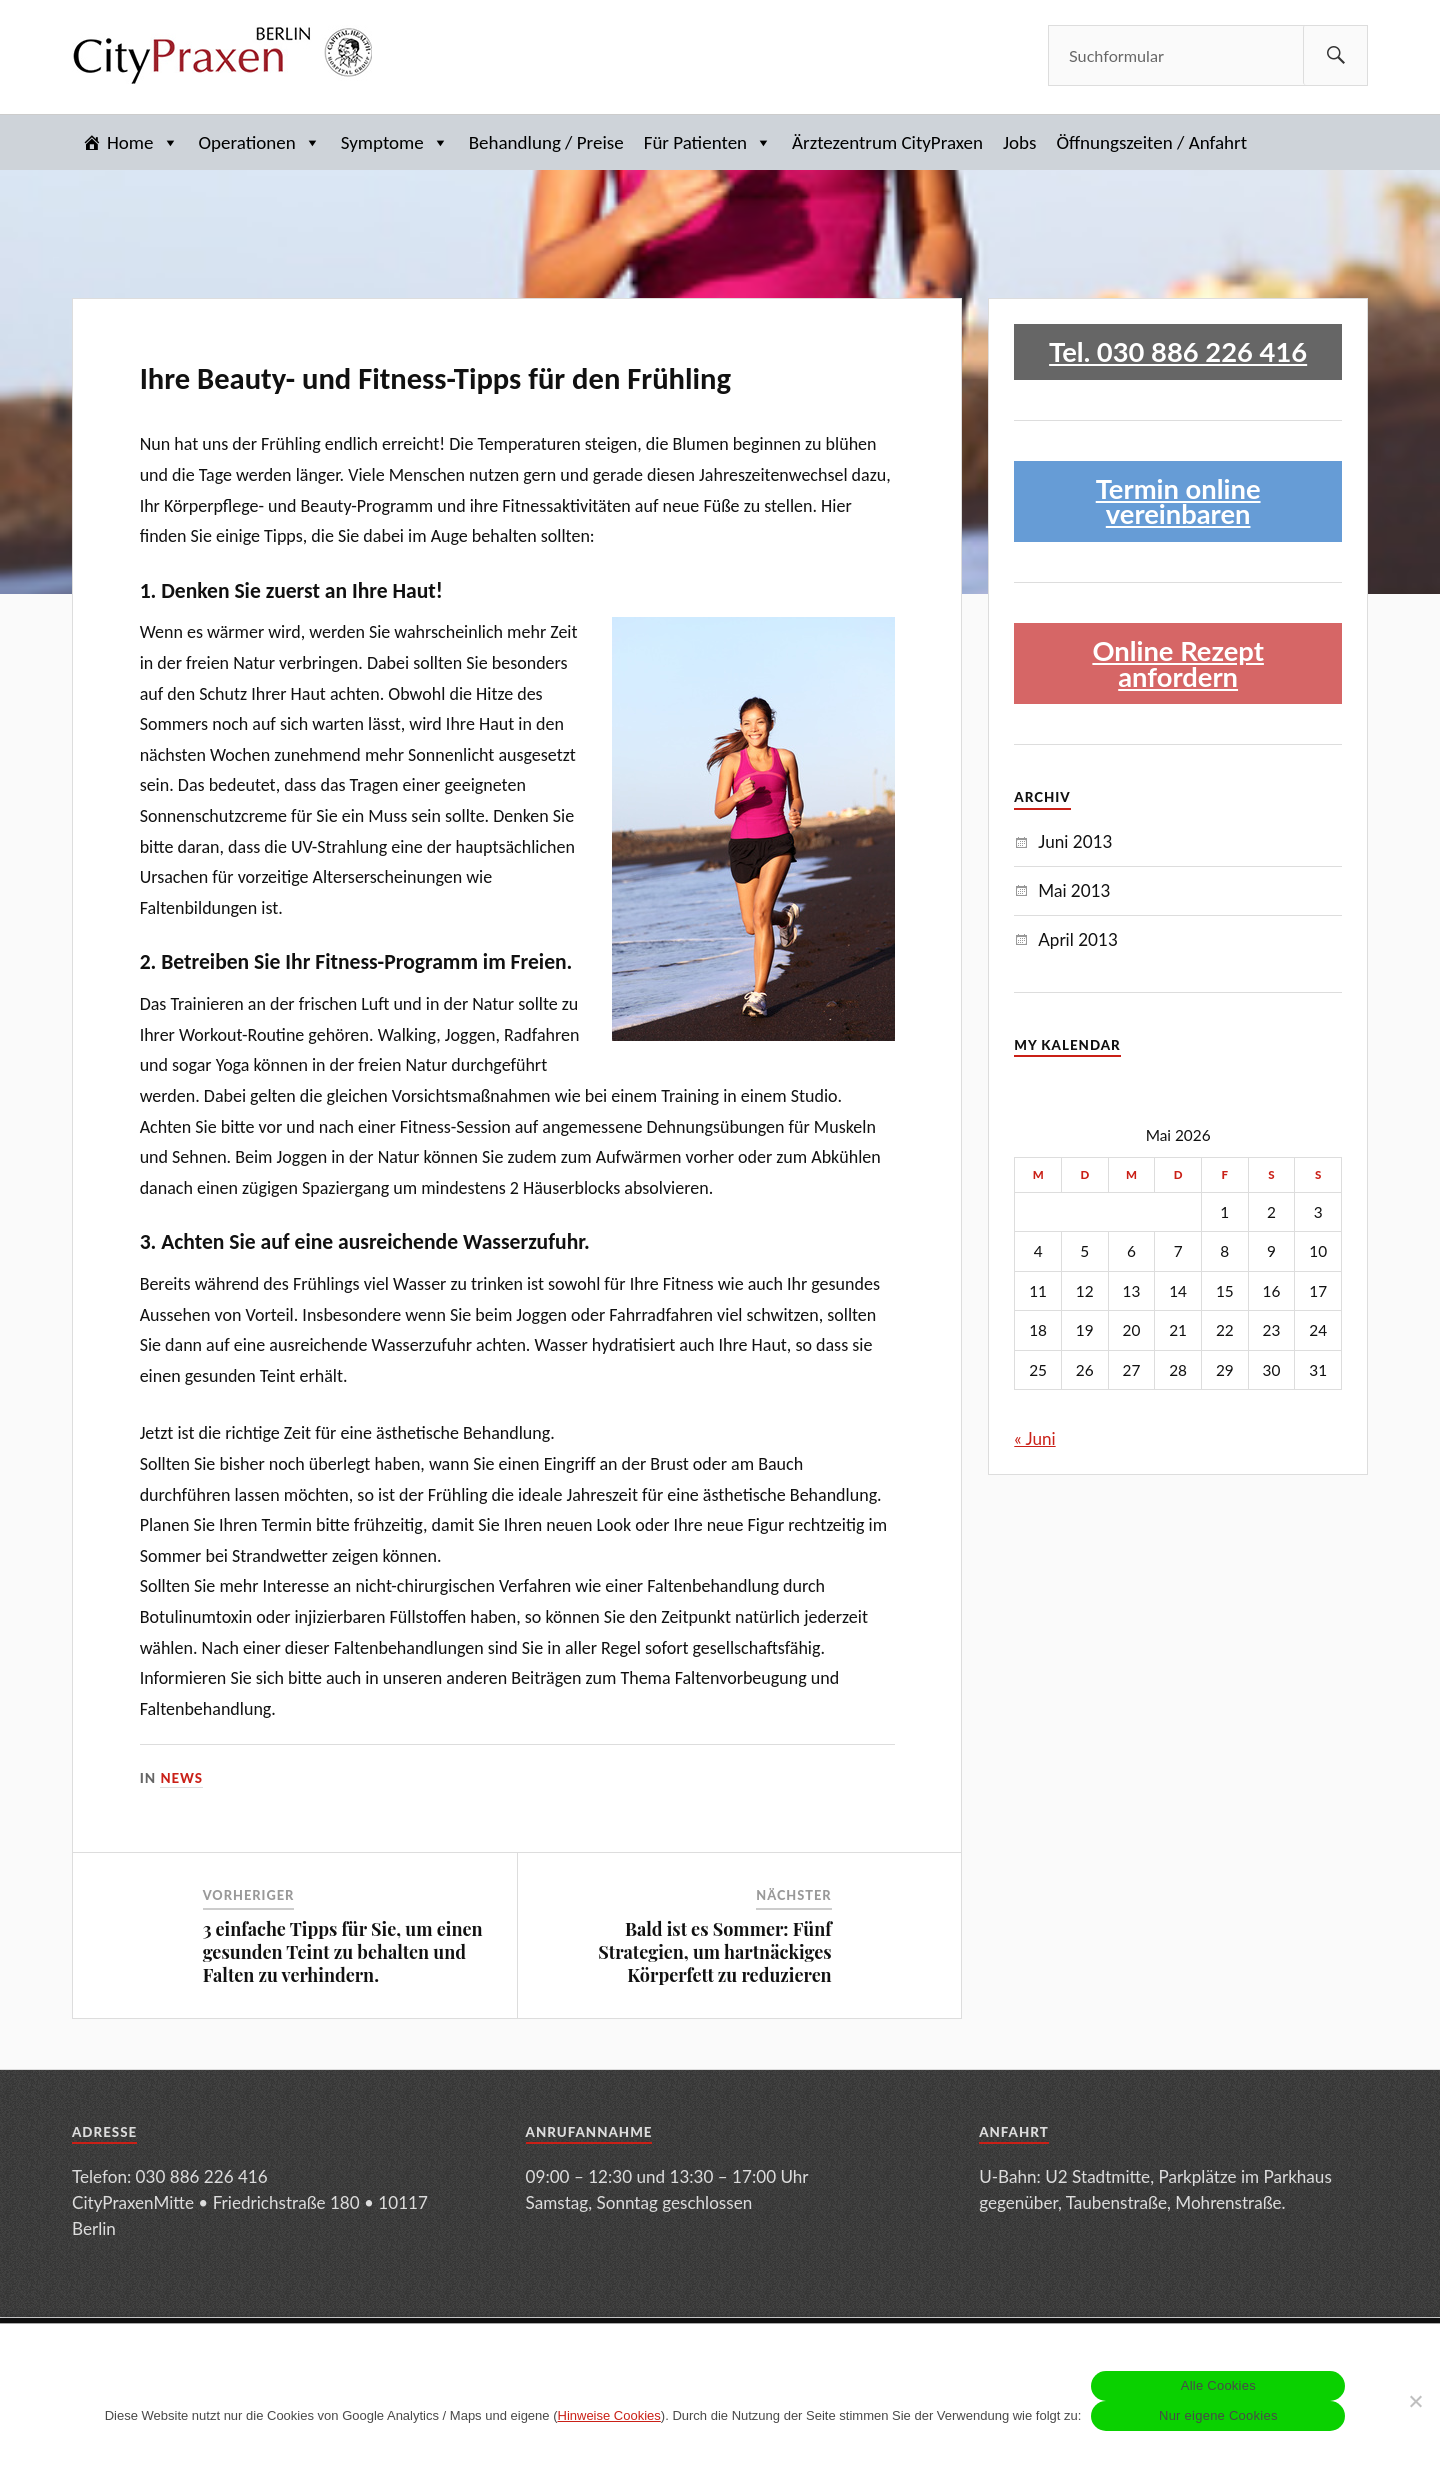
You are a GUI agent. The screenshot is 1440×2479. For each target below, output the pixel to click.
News (182, 1778)
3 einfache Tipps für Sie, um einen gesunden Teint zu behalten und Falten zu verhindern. (343, 1952)
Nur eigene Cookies (1218, 2415)
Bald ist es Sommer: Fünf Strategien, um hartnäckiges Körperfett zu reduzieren (714, 1952)
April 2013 (1078, 939)
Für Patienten (708, 142)
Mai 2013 (1074, 890)
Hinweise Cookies (609, 2415)
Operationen (260, 142)
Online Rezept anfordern (1178, 663)
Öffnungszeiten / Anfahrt (1151, 142)
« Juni (1034, 1438)
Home (143, 142)
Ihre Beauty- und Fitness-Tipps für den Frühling (435, 378)
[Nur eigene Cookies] (1415, 2401)
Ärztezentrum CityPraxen (887, 142)
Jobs (1019, 142)
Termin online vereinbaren (1178, 501)
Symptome (395, 142)
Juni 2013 (1075, 841)
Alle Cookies (1218, 2385)
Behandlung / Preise (546, 142)
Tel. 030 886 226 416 (1178, 351)
